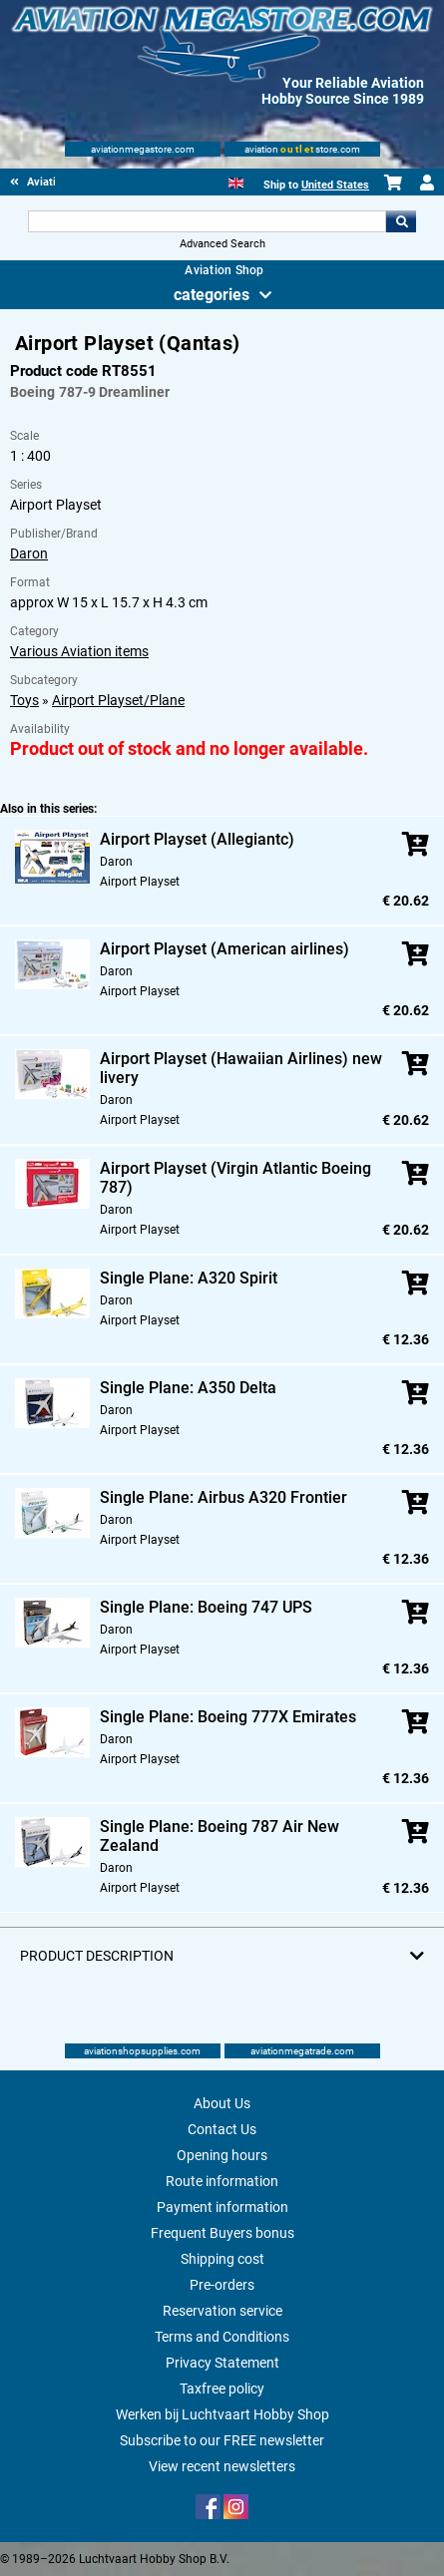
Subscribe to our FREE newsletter (222, 2440)
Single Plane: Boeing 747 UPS (206, 1607)
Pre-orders (222, 2285)
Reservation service (222, 2311)
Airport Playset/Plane (118, 700)
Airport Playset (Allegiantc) (197, 839)
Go (401, 221)
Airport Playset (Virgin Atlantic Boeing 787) (235, 1178)
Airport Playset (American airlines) (224, 948)
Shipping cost (222, 2259)
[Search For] (207, 221)
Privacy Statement (222, 2363)
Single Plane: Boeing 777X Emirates (228, 1716)
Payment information (222, 2207)
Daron (29, 553)
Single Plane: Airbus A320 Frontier (223, 1497)
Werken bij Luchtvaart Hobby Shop (222, 2414)
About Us (222, 2103)
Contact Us (222, 2129)
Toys (24, 700)
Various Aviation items (79, 651)
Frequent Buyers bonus (222, 2233)
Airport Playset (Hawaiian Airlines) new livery (241, 1068)
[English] (235, 181)
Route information (222, 2181)
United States (335, 185)
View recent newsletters (222, 2466)
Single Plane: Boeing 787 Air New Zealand (219, 1836)
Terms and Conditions (222, 2337)
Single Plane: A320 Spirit (188, 1278)
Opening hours (222, 2155)
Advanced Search (222, 243)
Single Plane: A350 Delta (188, 1387)
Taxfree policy (222, 2388)
